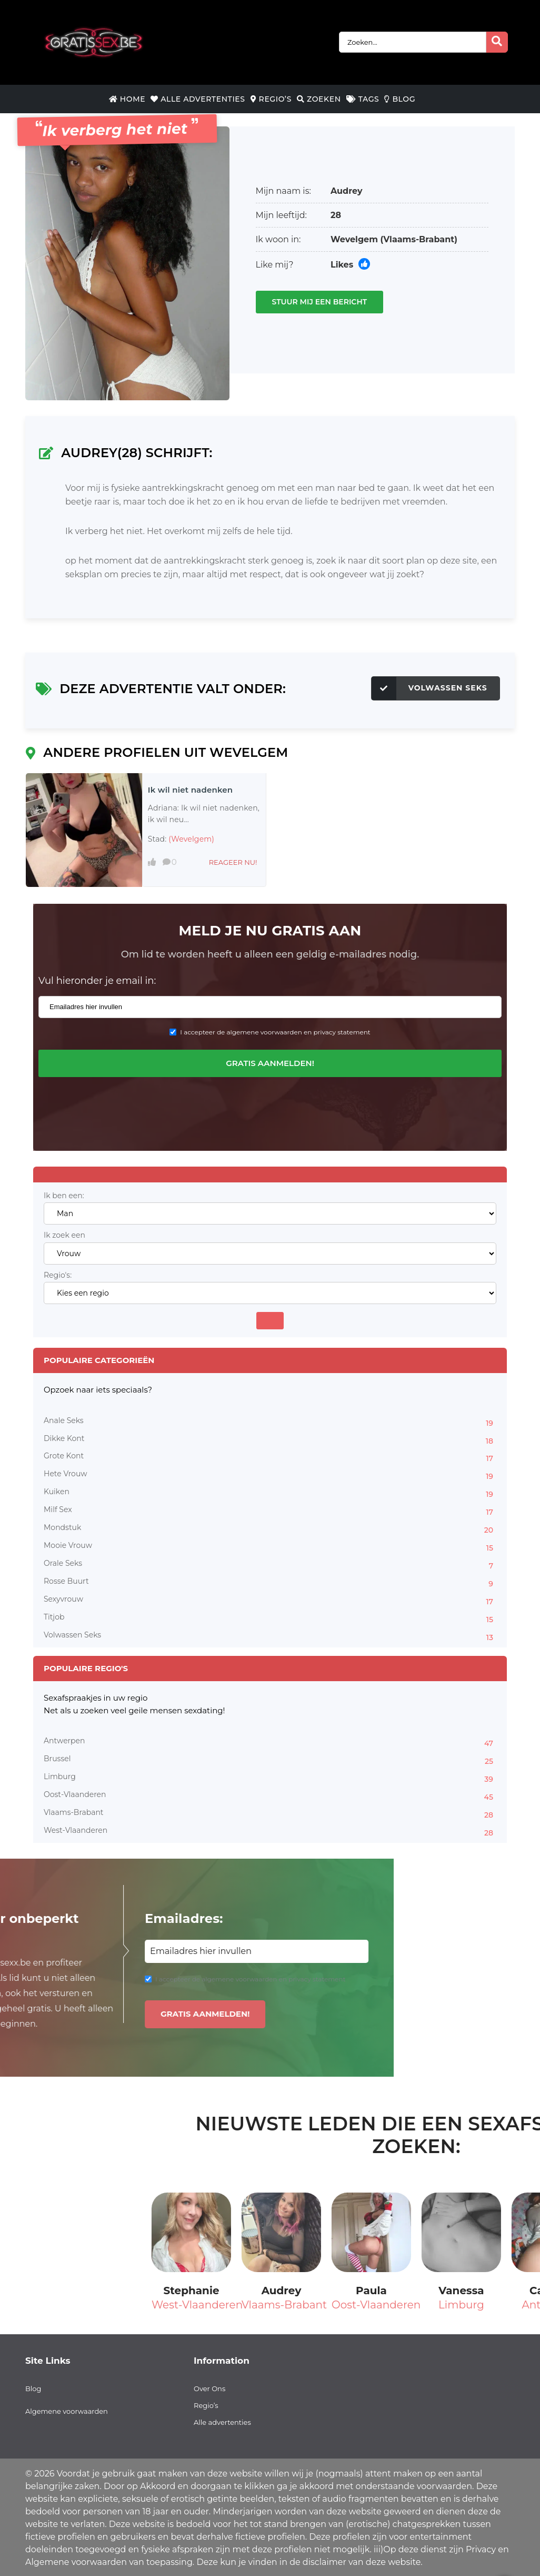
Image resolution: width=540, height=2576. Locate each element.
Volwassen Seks (429, 688)
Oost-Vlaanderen (270, 1796)
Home (127, 99)
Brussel (270, 1760)
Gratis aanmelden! (270, 1063)
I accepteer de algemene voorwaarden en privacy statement (275, 1032)
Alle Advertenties (198, 99)
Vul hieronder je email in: (97, 980)
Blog (399, 99)
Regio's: (58, 1275)
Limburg (270, 1778)
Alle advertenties (222, 2422)
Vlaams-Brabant (270, 1814)
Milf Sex (270, 1511)
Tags (362, 99)
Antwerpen (270, 1742)
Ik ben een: (64, 1195)
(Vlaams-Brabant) (419, 239)
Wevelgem (354, 239)
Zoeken (319, 99)
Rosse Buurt (270, 1582)
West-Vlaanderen (270, 1831)
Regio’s (271, 99)
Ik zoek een (64, 1235)
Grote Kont (270, 1457)
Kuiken (270, 1493)
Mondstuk (270, 1529)
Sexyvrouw (270, 1600)
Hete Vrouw (270, 1475)
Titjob (270, 1618)
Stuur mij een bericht (319, 302)
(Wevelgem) (191, 839)
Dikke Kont (270, 1440)
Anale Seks (270, 1422)
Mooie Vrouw (270, 1547)
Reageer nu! (233, 862)
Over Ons (209, 2388)
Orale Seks (270, 1564)
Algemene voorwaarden (66, 2411)
